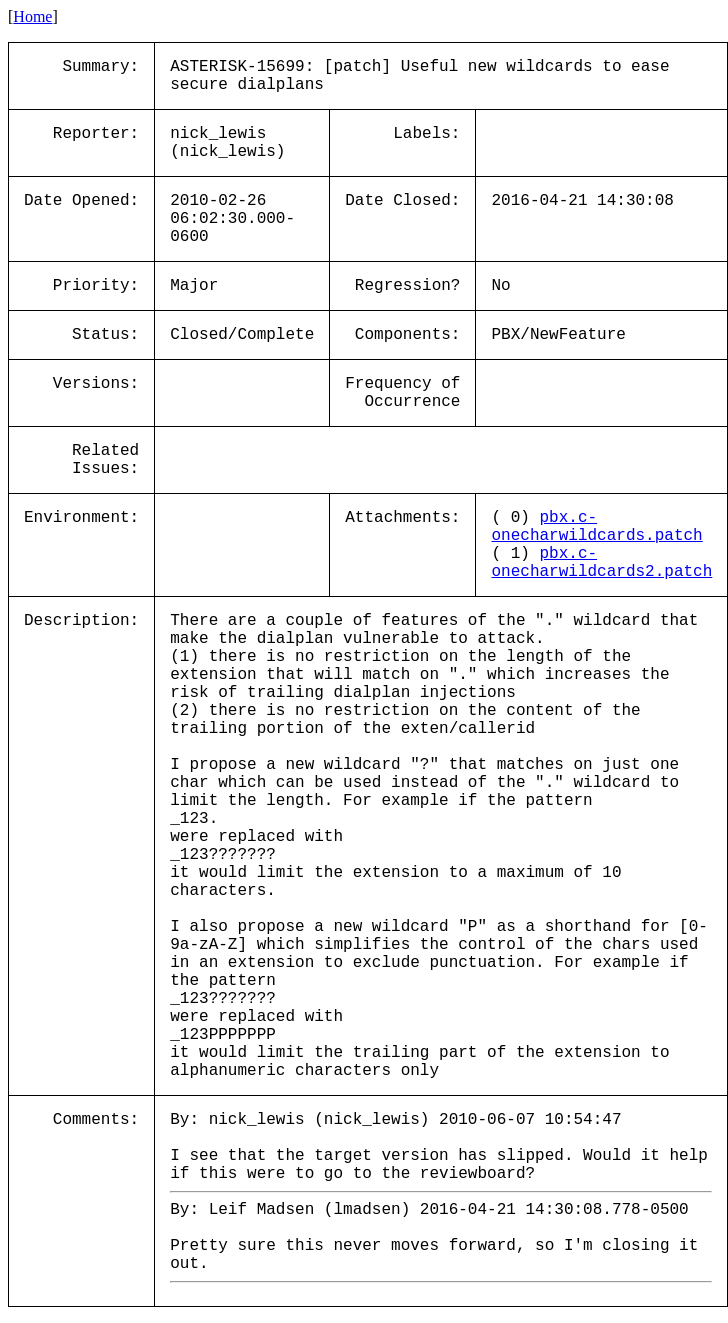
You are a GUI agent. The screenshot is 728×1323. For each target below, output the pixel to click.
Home (32, 16)
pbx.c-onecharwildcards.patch (596, 527)
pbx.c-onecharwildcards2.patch (601, 563)
